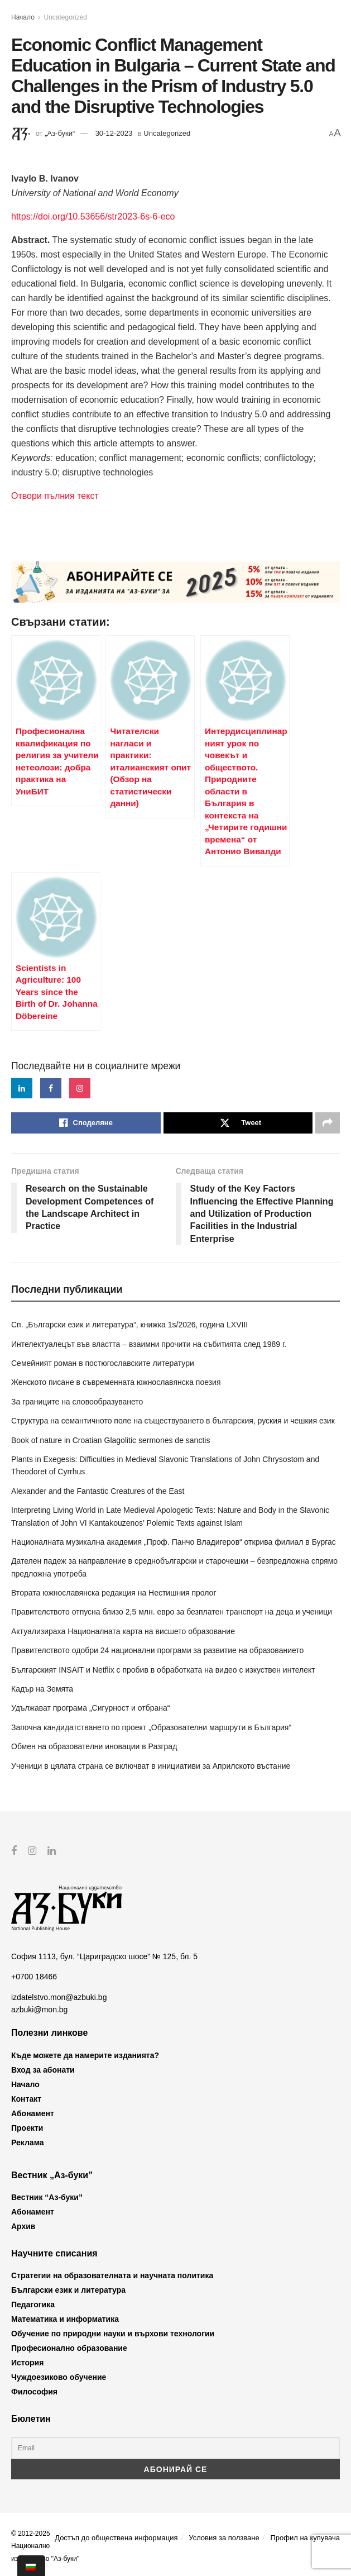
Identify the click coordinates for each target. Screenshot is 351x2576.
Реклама (27, 2141)
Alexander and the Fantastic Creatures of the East (98, 1491)
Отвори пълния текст (55, 496)
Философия (34, 2391)
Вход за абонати (43, 2069)
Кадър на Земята (42, 1688)
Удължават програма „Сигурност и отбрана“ (90, 1707)
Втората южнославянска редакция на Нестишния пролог (114, 1592)
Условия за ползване (224, 2538)
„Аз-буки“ (60, 133)
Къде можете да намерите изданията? (85, 2054)
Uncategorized (65, 17)
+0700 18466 (34, 1976)
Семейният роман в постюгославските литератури (102, 1363)
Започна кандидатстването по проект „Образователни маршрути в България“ (151, 1727)
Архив (23, 2226)
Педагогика (33, 2304)
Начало (23, 17)
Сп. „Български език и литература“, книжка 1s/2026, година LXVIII (129, 1324)
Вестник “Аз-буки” (47, 2197)
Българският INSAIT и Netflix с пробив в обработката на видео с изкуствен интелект (163, 1669)
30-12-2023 (114, 133)
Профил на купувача (305, 2538)
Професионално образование (69, 2348)
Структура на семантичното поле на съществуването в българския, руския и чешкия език (173, 1420)
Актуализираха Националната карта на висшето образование (123, 1631)
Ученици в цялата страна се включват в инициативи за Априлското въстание (150, 1765)
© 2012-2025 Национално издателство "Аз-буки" (45, 2546)
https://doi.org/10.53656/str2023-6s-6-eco (93, 216)
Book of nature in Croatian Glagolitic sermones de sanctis (110, 1440)
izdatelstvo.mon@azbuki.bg (59, 1996)
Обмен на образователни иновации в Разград (94, 1746)
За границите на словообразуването (77, 1401)
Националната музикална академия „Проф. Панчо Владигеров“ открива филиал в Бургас (173, 1541)
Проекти (27, 2127)
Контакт (26, 2098)
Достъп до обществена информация (116, 2538)
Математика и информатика (65, 2319)
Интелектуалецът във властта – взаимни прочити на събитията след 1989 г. (148, 1344)
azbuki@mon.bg (39, 2009)
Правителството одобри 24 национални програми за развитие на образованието (157, 1650)
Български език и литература (68, 2289)
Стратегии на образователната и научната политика (112, 2275)
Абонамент (32, 2112)
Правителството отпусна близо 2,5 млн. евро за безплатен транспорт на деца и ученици (171, 1611)
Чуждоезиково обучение (58, 2377)
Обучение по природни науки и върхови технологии (112, 2333)
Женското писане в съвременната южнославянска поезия (115, 1382)
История (27, 2362)
